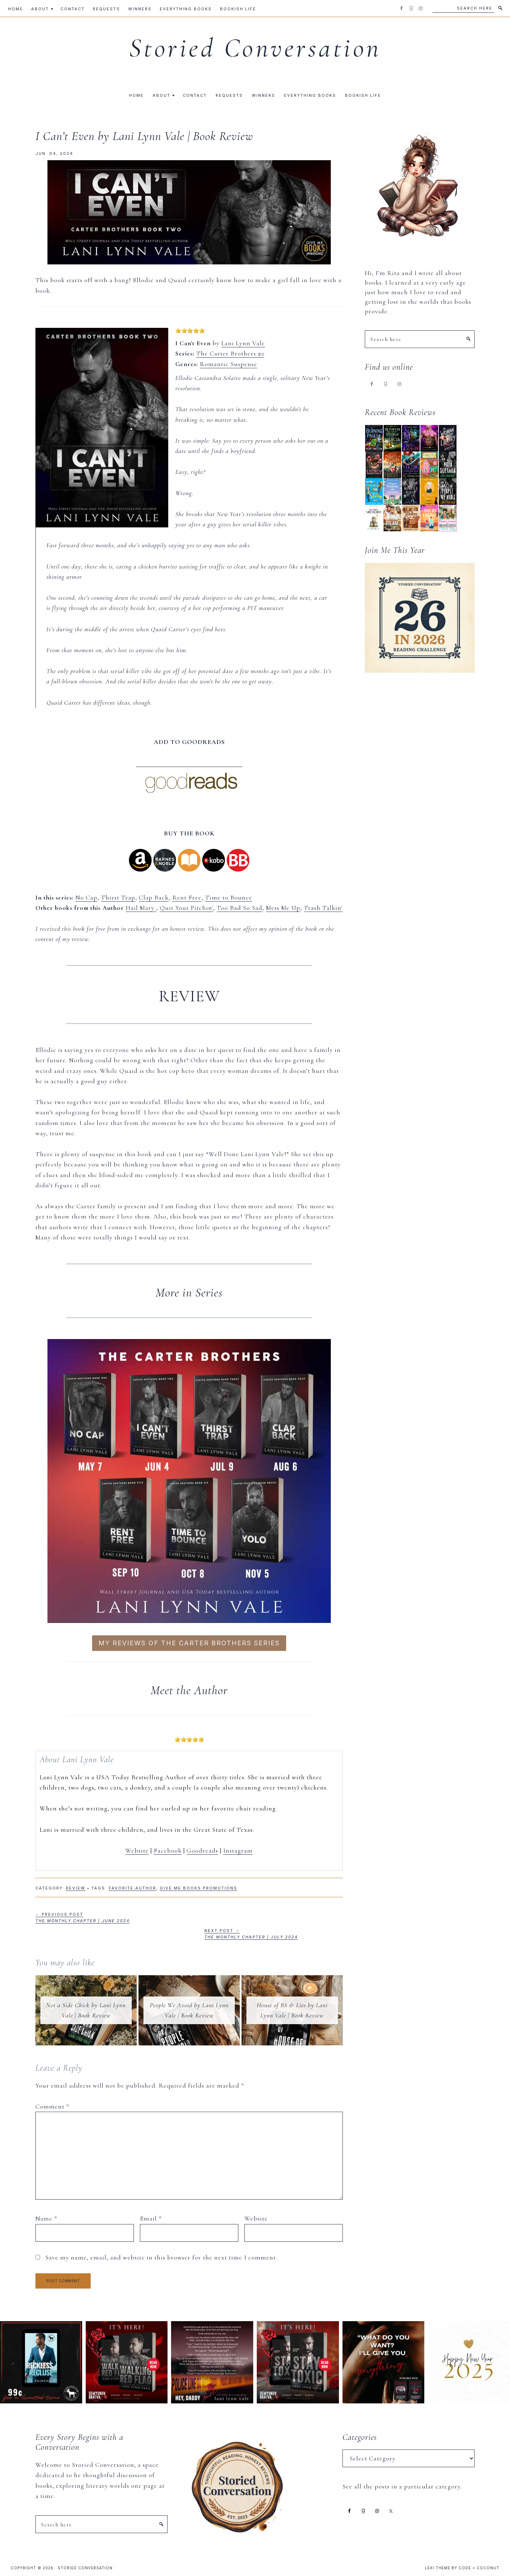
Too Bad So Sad (239, 908)
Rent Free (187, 897)
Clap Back (154, 897)
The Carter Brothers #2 (230, 353)
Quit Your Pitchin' (186, 908)
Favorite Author (132, 1888)
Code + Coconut (479, 2568)
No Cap (86, 897)
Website (137, 1850)
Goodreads (202, 1850)
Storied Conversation (255, 48)
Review (75, 1888)
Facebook (168, 1850)
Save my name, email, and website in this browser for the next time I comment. (161, 2257)
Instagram (238, 1850)
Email (151, 2218)
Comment (52, 2106)
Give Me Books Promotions (198, 1888)
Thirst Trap (118, 897)
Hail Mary (141, 908)
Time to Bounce (228, 897)
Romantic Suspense (228, 364)
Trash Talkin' (323, 908)
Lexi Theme (437, 2568)
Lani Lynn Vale (243, 343)
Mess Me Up (283, 908)
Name (46, 2218)
